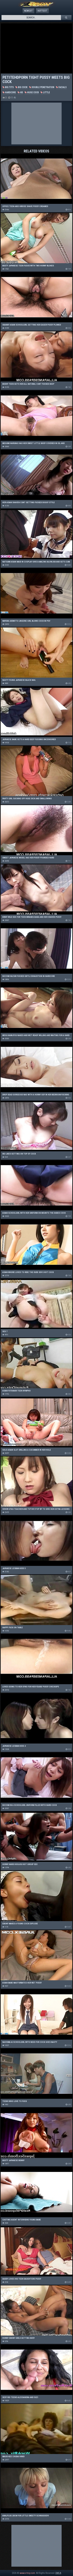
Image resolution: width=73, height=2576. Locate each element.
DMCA (58, 2573)
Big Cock (21, 87)
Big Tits (8, 87)
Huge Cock (32, 92)
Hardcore (9, 92)
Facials (61, 87)
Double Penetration (41, 87)
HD (20, 92)
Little (45, 92)
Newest (28, 11)
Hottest (42, 11)
